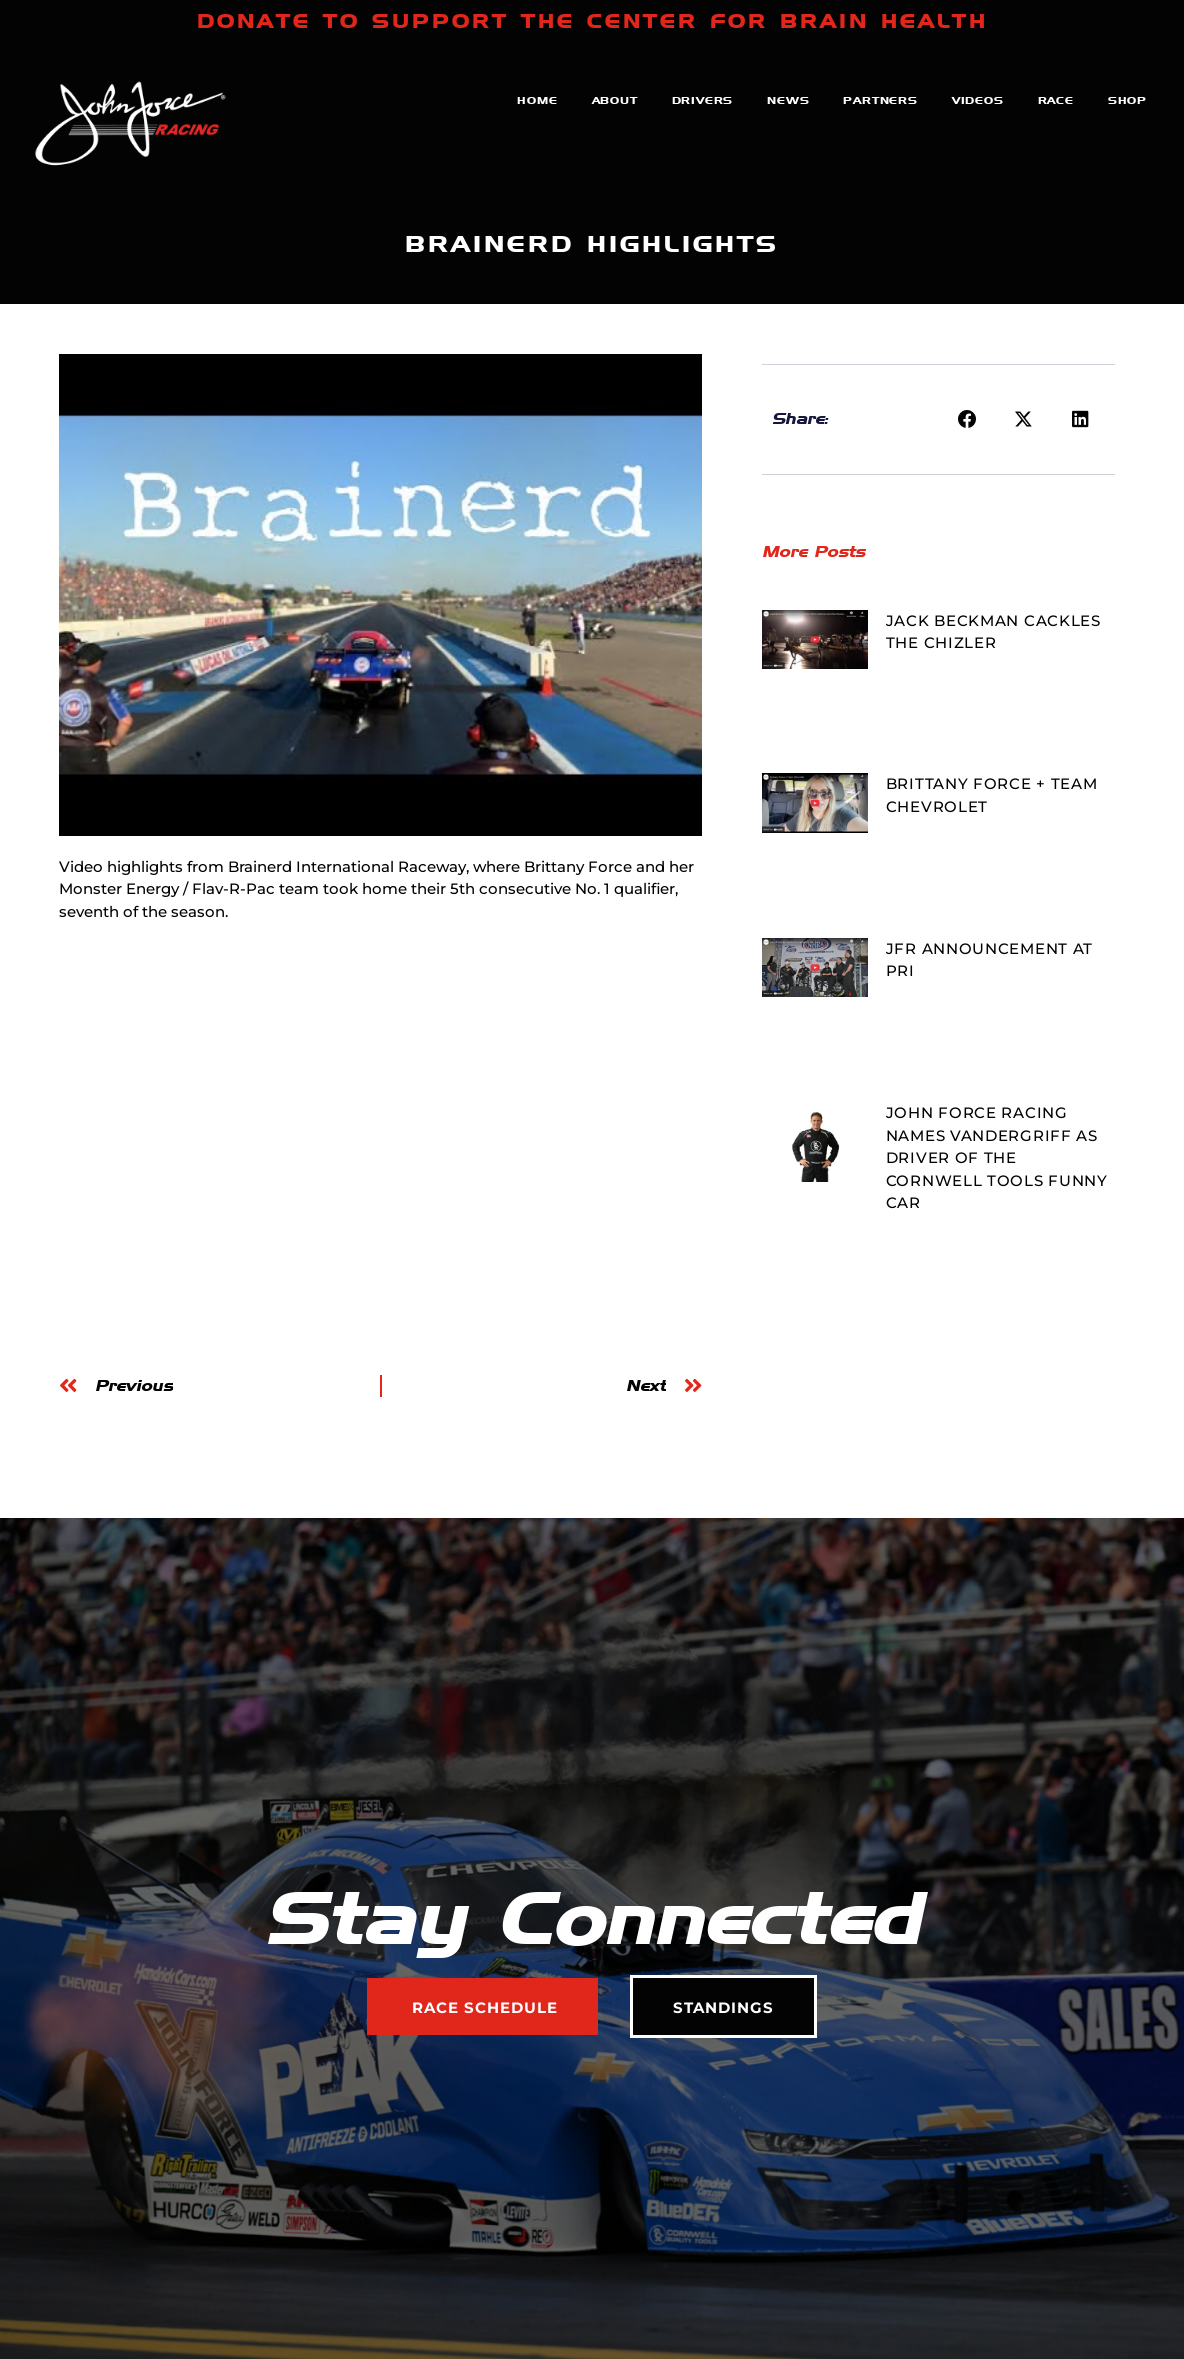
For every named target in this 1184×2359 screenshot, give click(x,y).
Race (1056, 100)
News (788, 100)
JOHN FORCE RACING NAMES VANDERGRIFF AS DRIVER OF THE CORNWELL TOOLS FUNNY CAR (997, 1157)
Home (537, 100)
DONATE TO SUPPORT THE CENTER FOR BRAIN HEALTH (592, 21)
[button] (967, 420)
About (615, 100)
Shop (1127, 100)
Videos (978, 100)
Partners (880, 100)
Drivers (703, 100)
